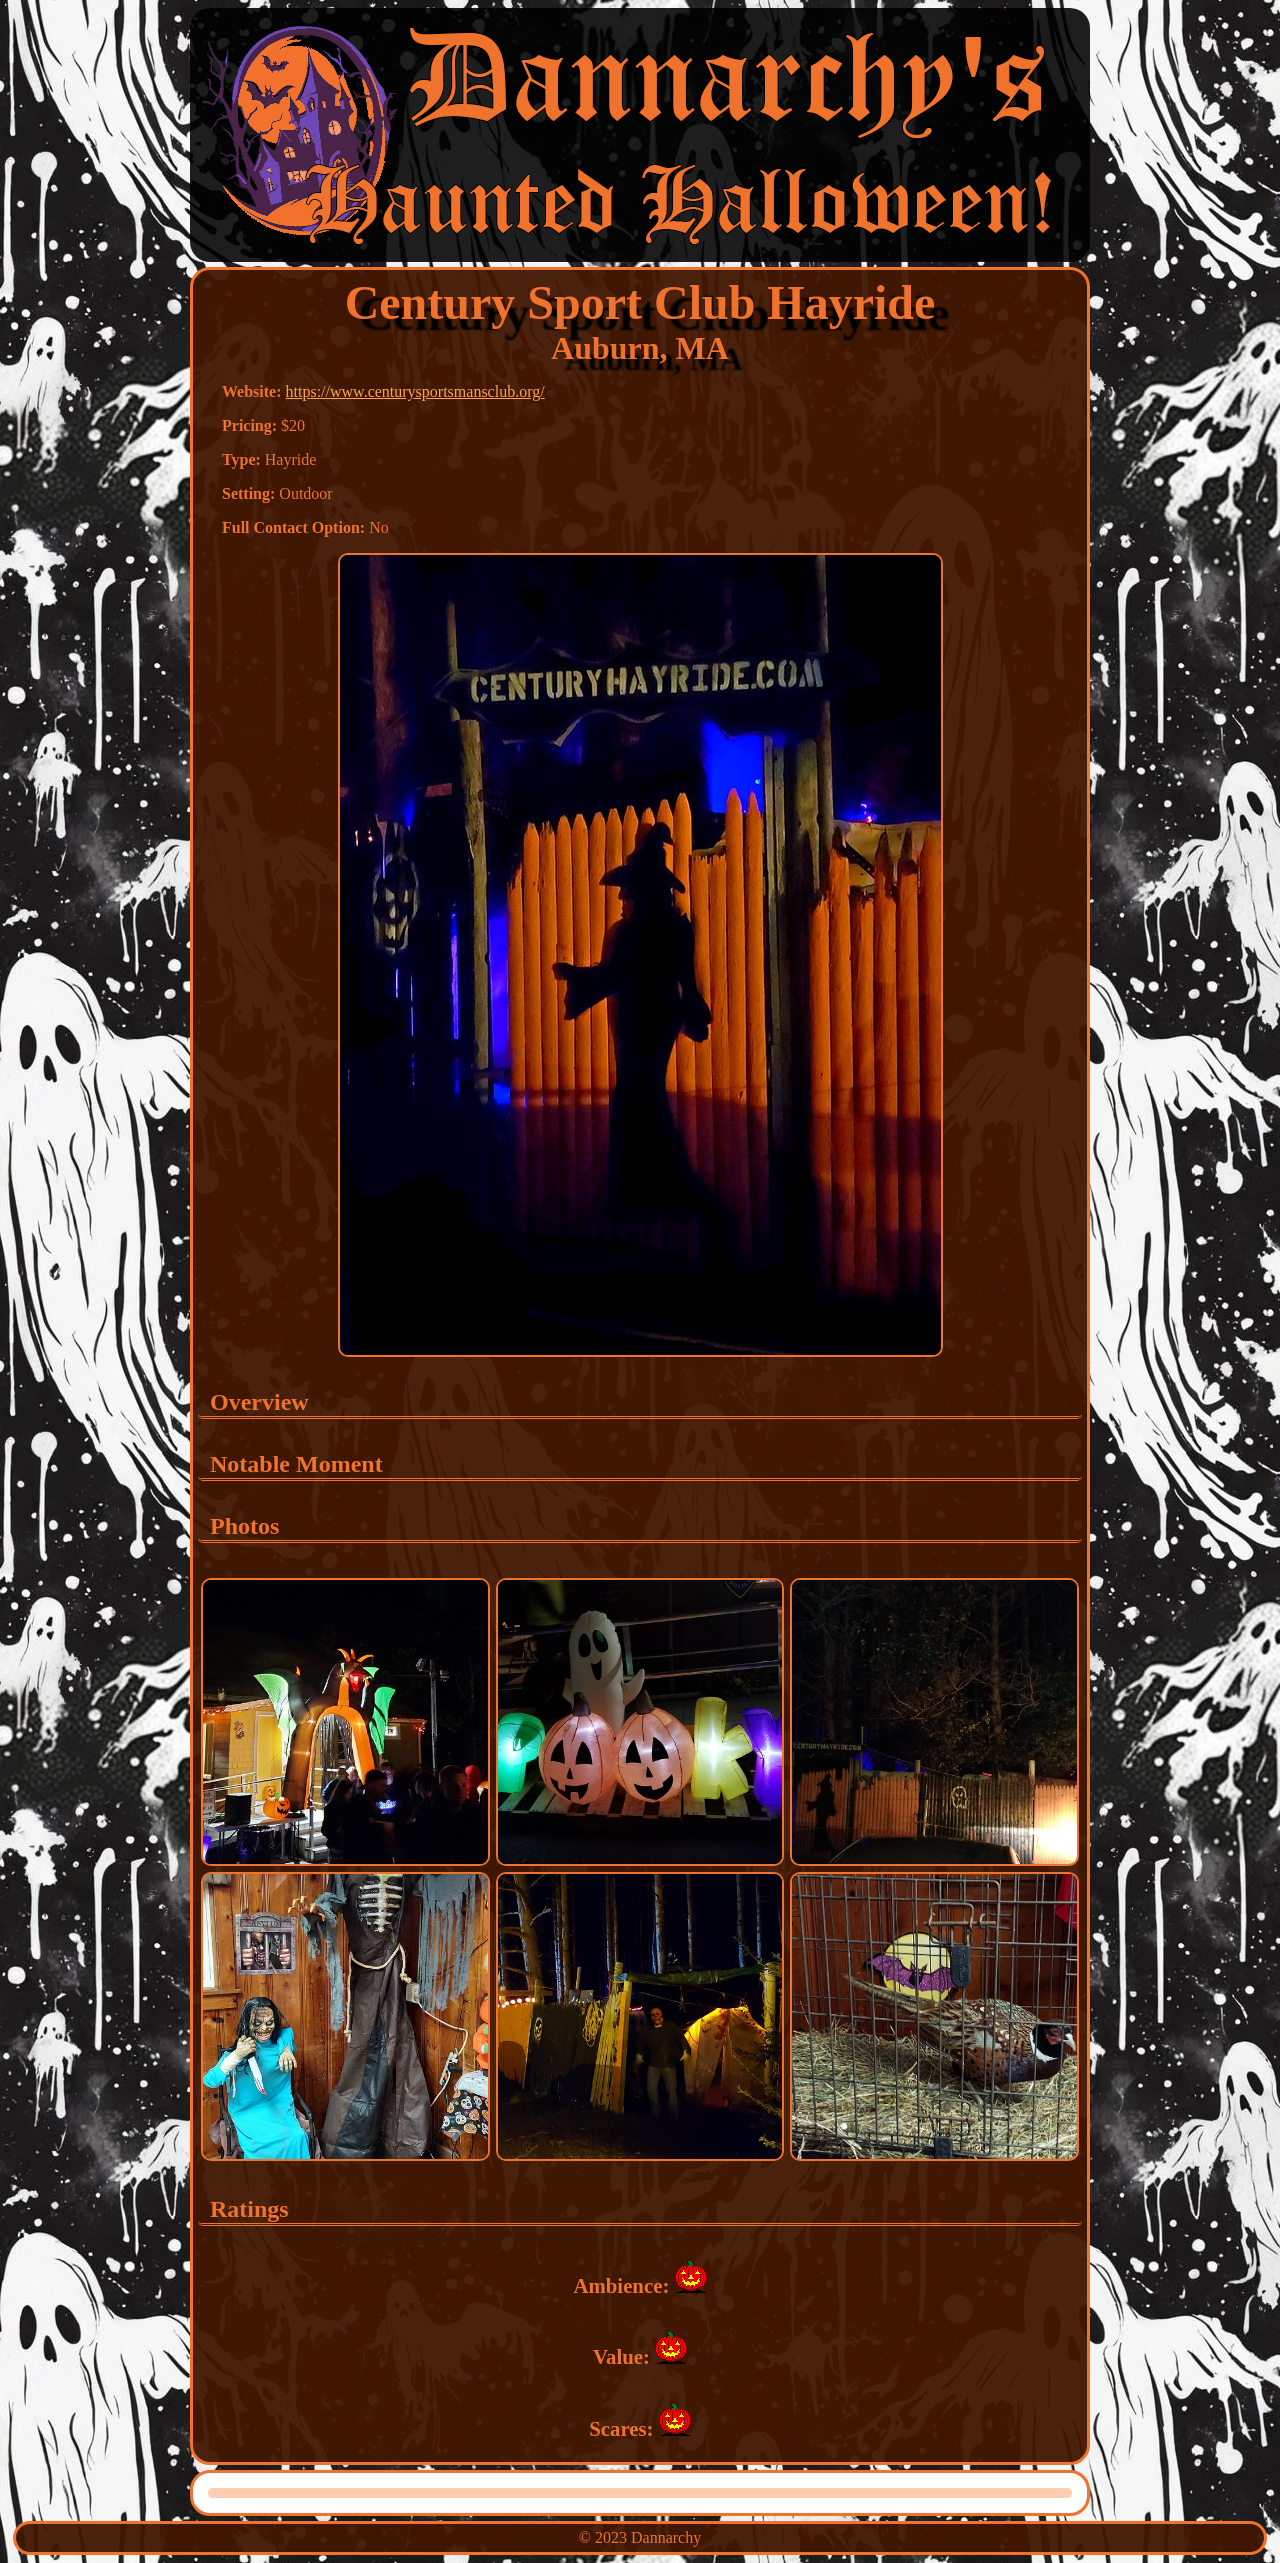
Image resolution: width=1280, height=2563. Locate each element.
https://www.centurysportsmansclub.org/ (415, 391)
